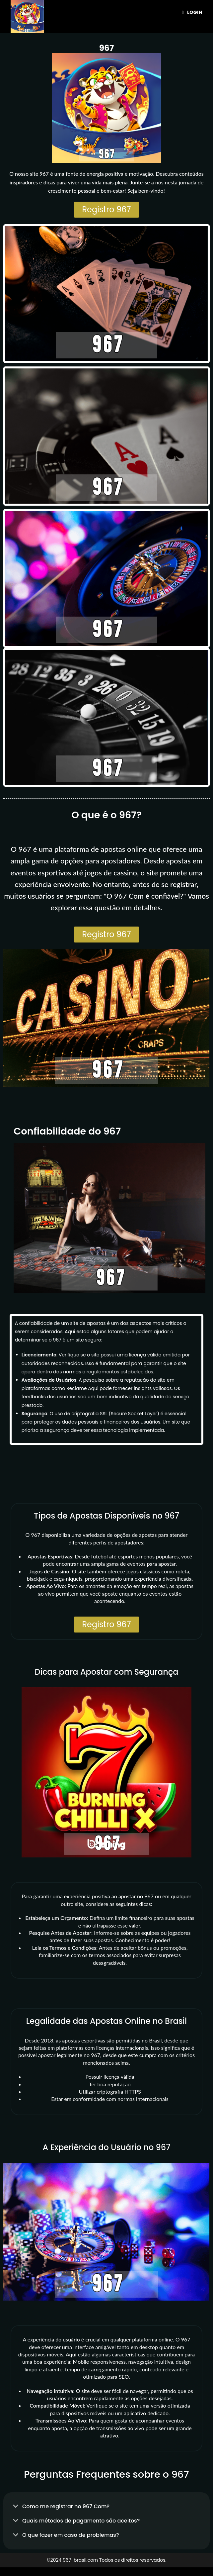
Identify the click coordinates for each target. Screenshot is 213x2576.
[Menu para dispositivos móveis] (192, 12)
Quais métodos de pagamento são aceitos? (81, 2521)
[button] (106, 2506)
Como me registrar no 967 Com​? (65, 2506)
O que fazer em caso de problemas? (70, 2535)
